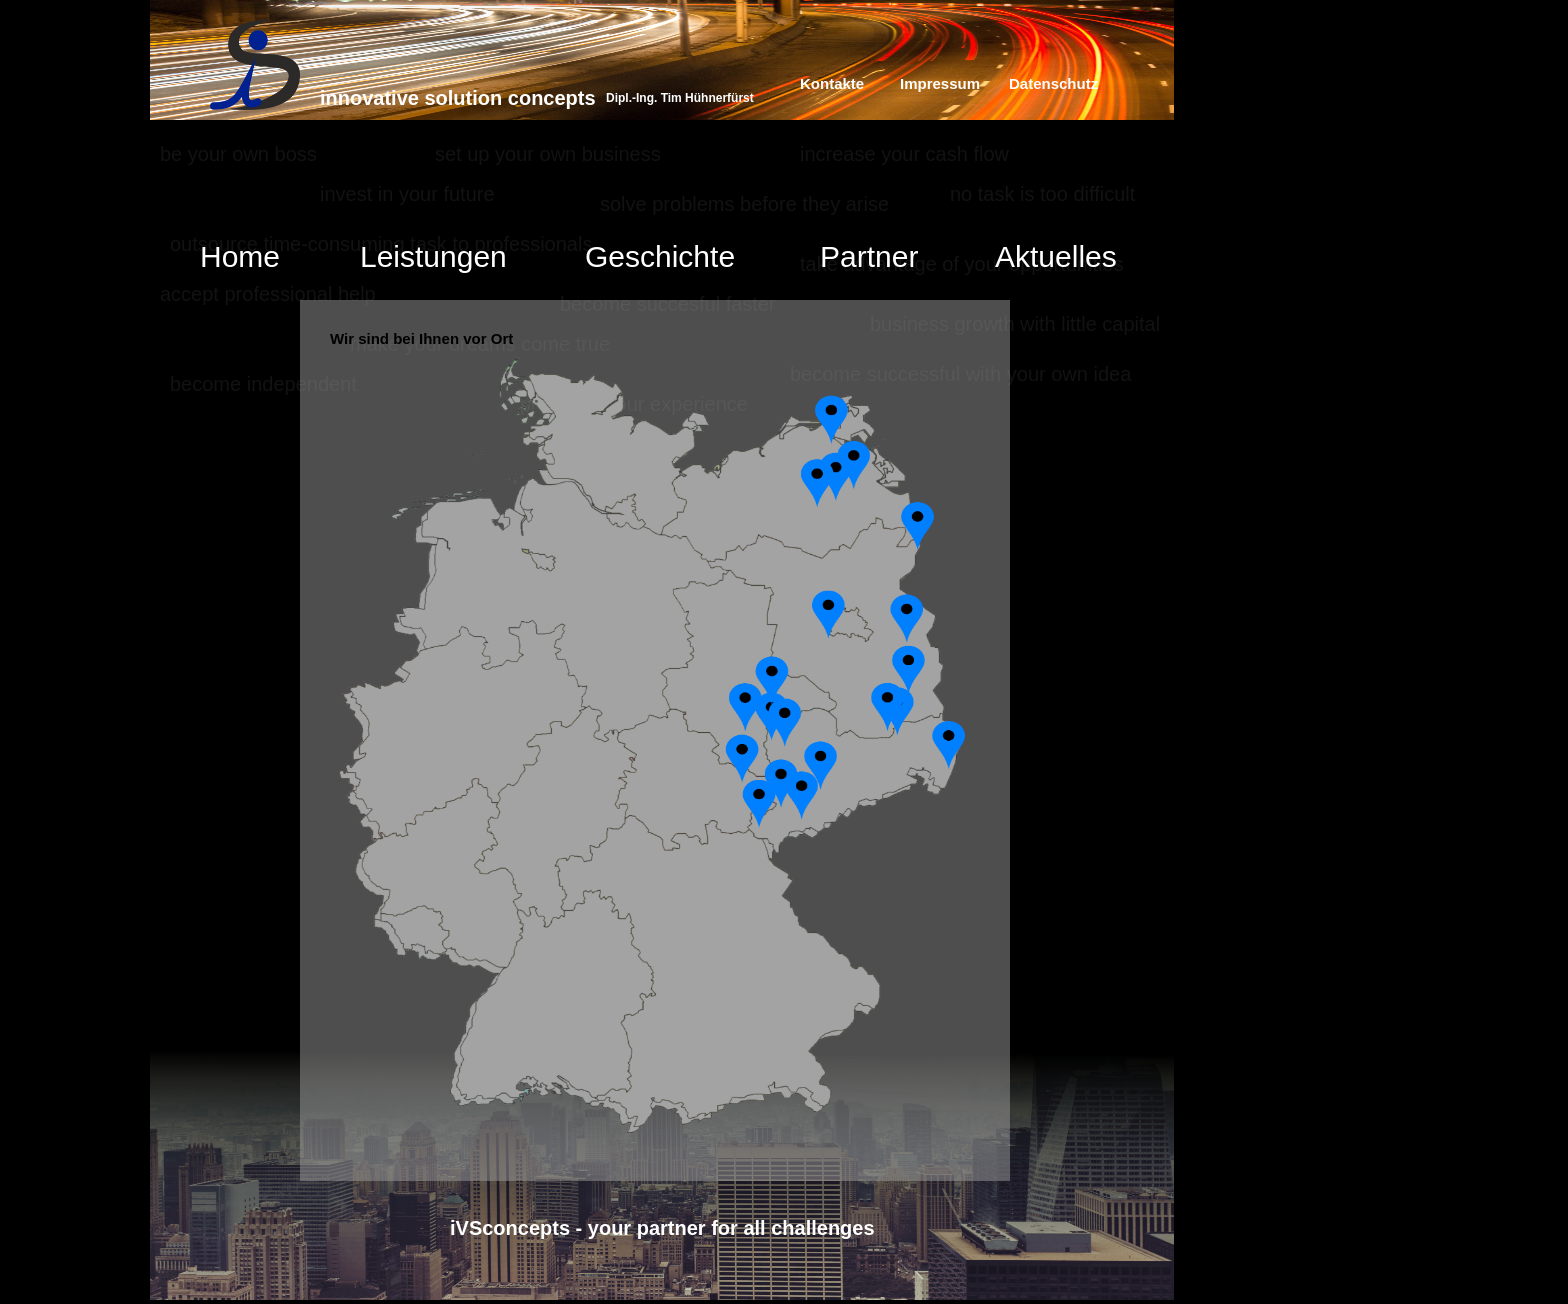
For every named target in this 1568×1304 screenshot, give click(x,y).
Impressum (940, 83)
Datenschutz (1053, 83)
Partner (869, 256)
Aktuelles (1056, 256)
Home (240, 256)
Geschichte (660, 256)
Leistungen (433, 256)
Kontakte (832, 83)
